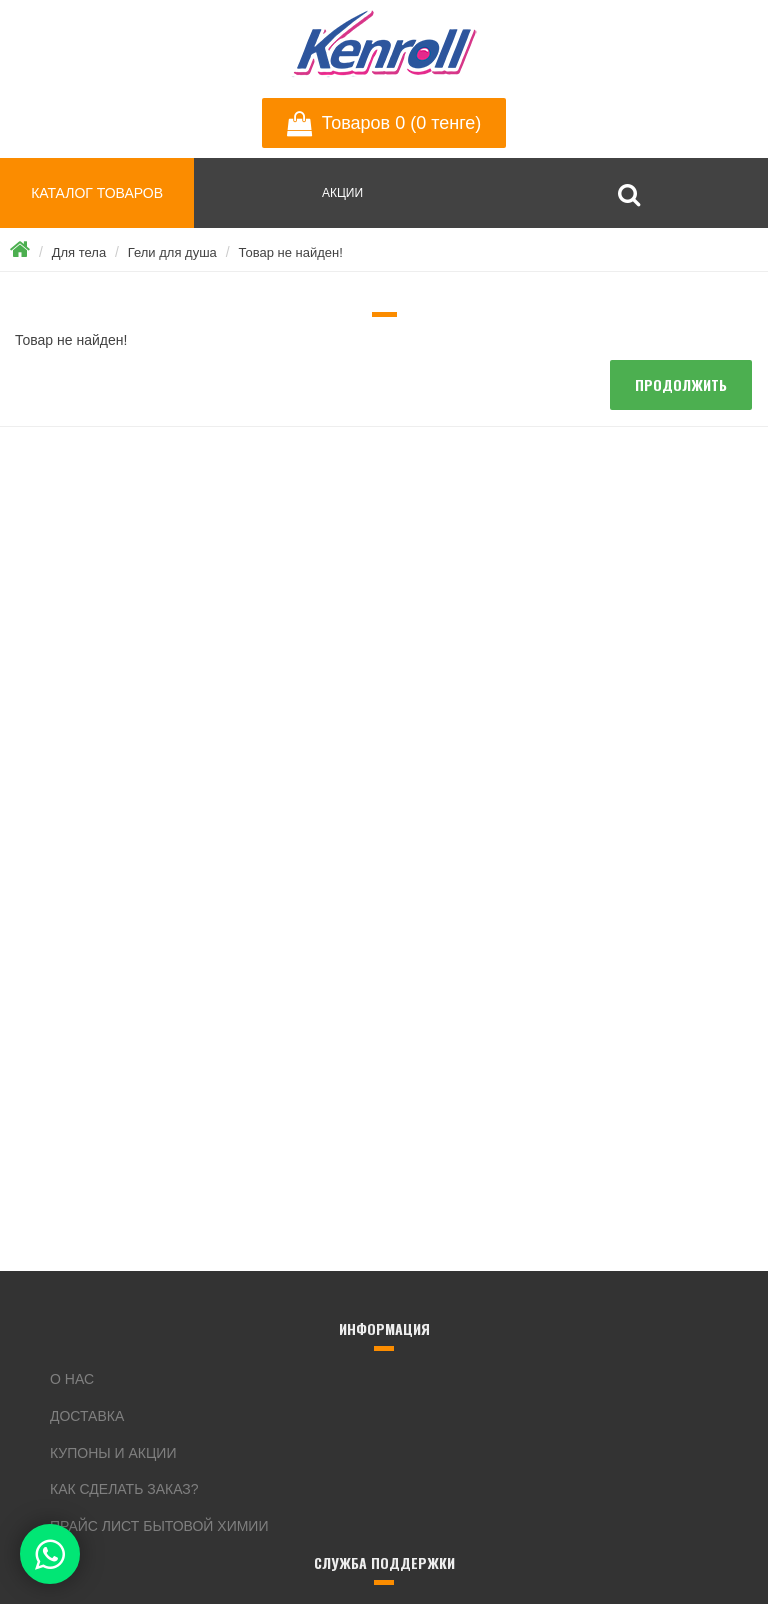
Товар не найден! (290, 252)
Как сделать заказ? (124, 1489)
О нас (72, 1379)
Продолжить (681, 384)
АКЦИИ (342, 193)
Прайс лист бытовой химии (159, 1526)
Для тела (79, 252)
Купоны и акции (113, 1453)
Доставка (87, 1416)
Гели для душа (172, 252)
